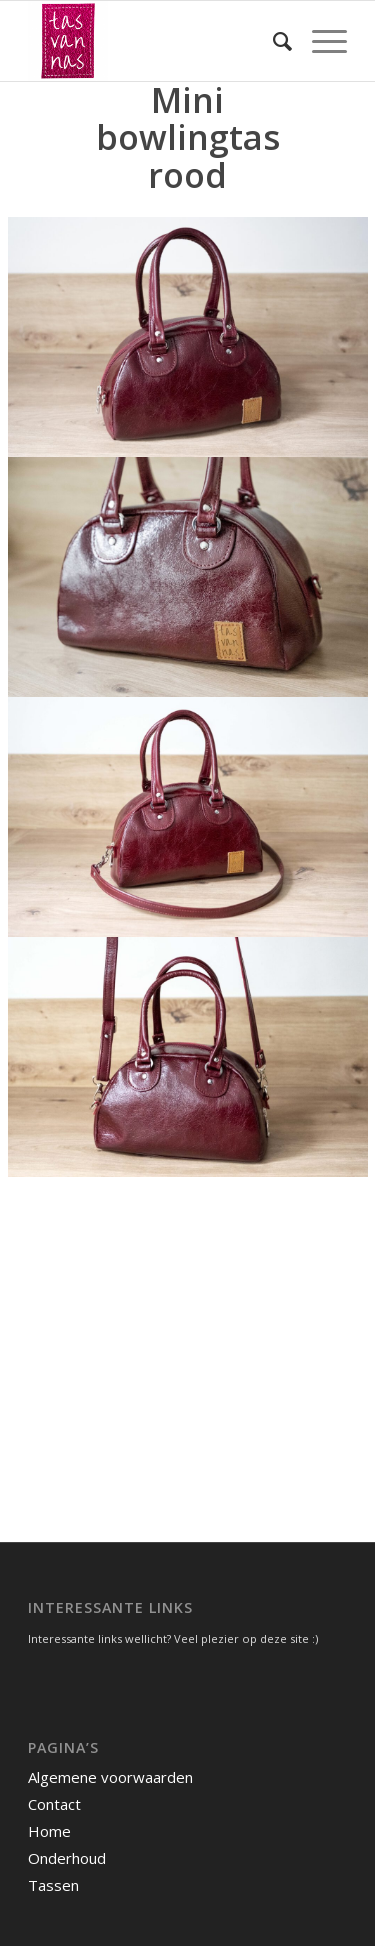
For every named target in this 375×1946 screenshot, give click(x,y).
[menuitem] (272, 41)
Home (49, 1831)
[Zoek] (272, 41)
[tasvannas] (155, 41)
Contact (54, 1804)
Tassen (53, 1885)
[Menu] (319, 41)
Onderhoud (67, 1858)
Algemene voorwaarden (110, 1777)
